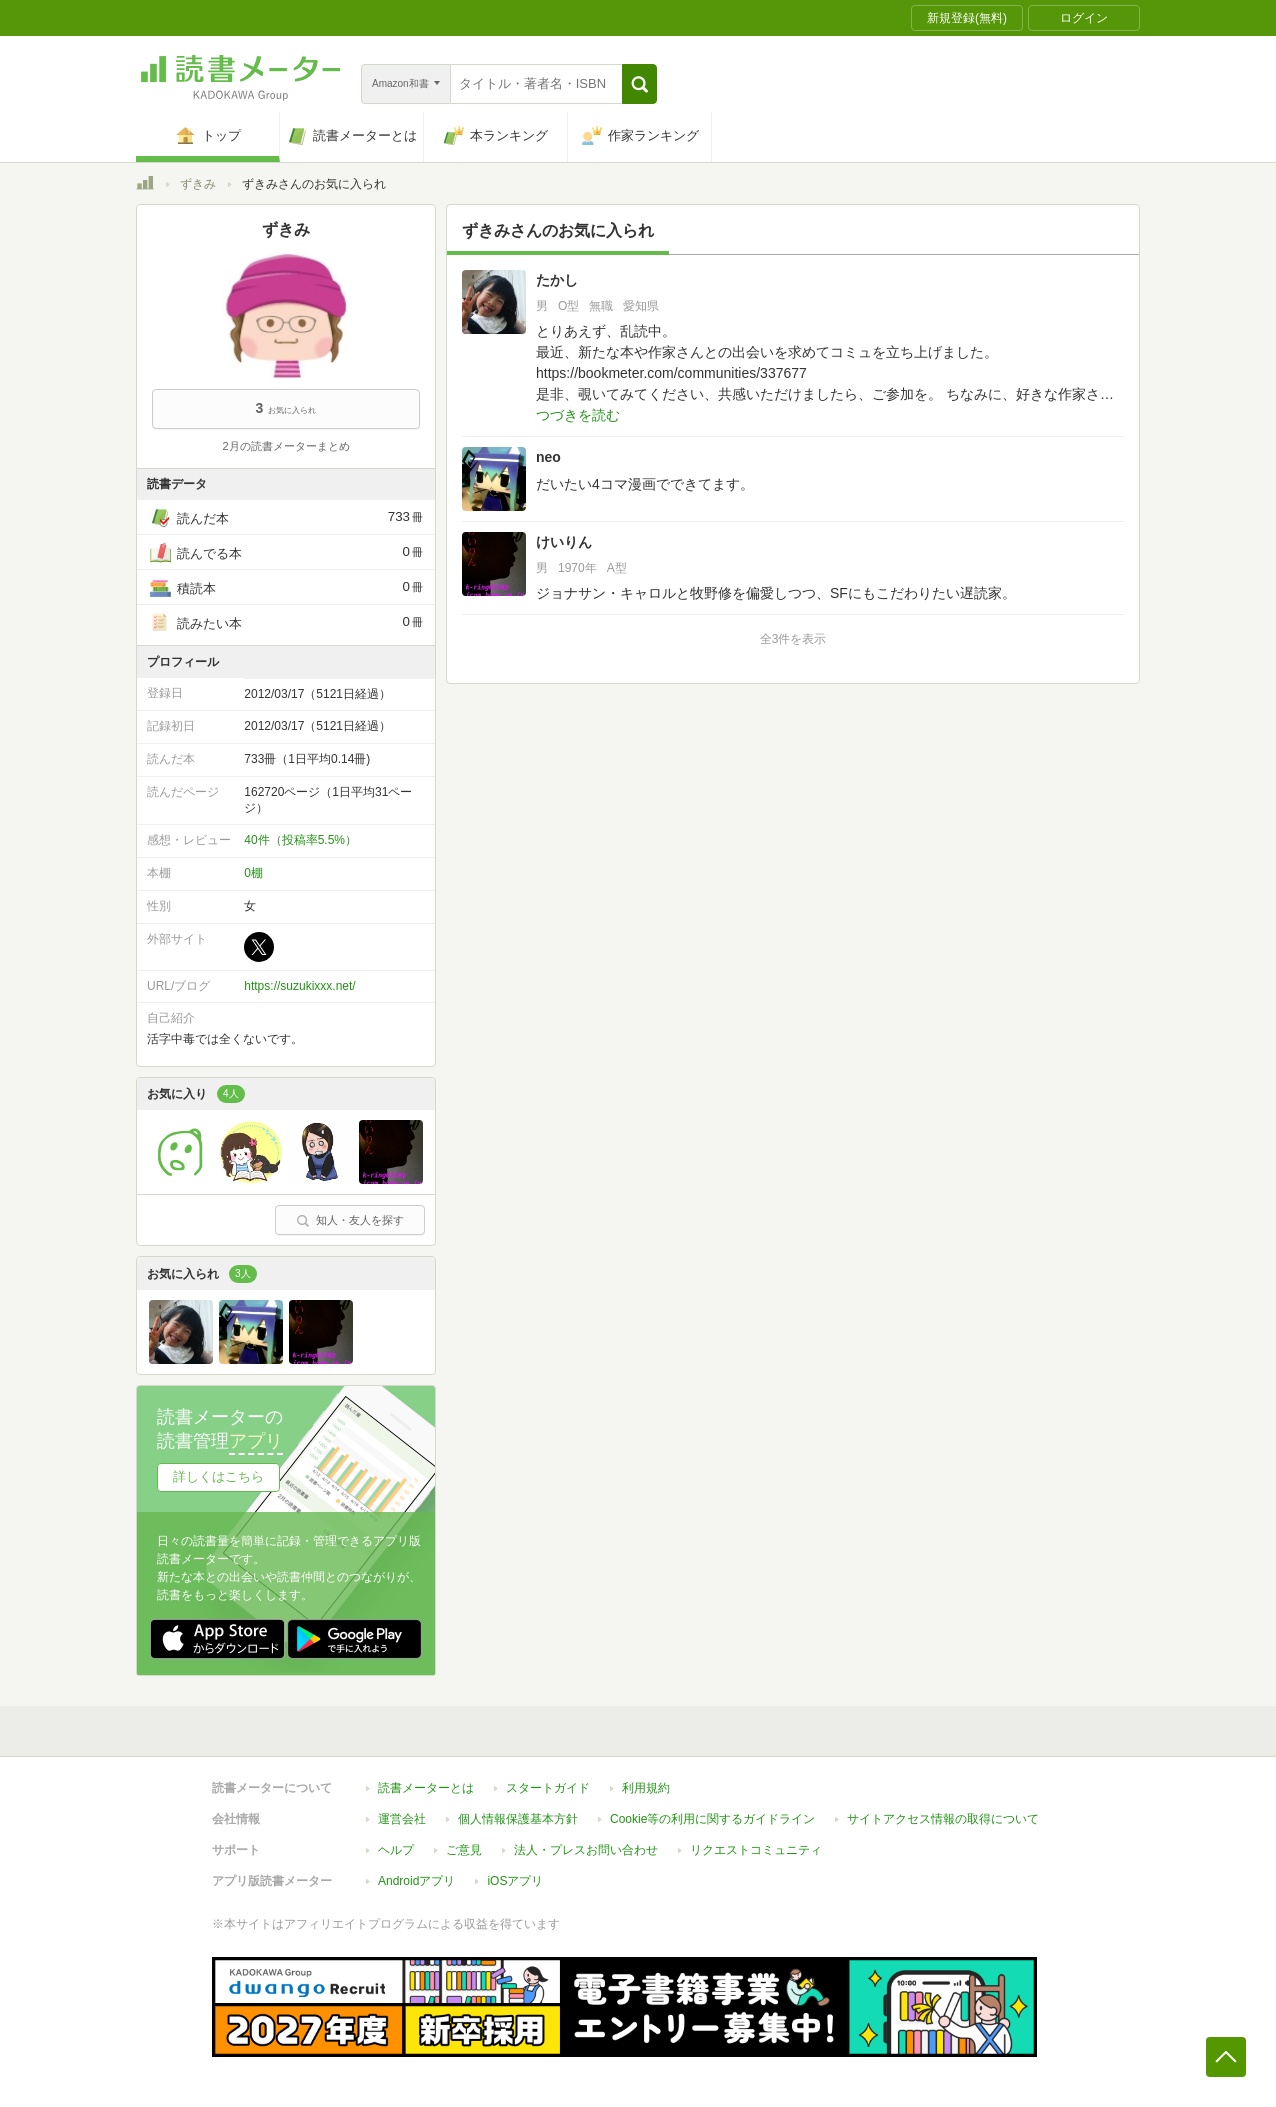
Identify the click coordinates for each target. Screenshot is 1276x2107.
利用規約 (646, 1788)
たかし (557, 280)
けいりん (564, 542)
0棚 (253, 873)
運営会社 (402, 1819)
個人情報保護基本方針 (518, 1819)
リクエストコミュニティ (756, 1850)
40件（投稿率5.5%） (300, 840)
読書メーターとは (426, 1788)
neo (548, 457)
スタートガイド (548, 1788)
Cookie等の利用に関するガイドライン (712, 1819)
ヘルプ (396, 1850)
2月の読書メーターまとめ (285, 446)
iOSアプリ (515, 1881)
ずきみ (198, 184)
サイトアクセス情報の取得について (943, 1819)
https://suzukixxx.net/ (299, 986)
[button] (639, 84)
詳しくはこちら (218, 1476)
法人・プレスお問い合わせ (586, 1850)
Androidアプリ (416, 1881)
